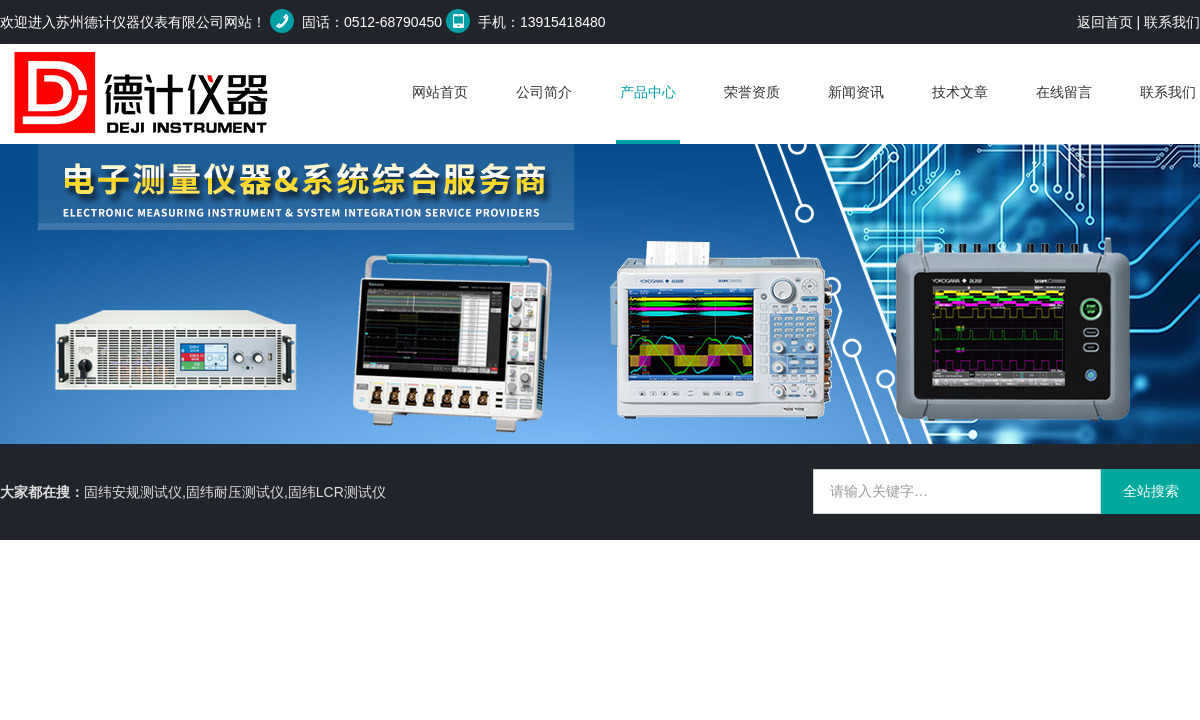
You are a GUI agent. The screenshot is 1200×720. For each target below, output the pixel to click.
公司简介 (544, 92)
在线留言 (1064, 92)
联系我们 (1172, 22)
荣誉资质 (752, 92)
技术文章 (960, 92)
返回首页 (1105, 22)
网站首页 (440, 92)
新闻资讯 (856, 92)
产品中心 (648, 92)
